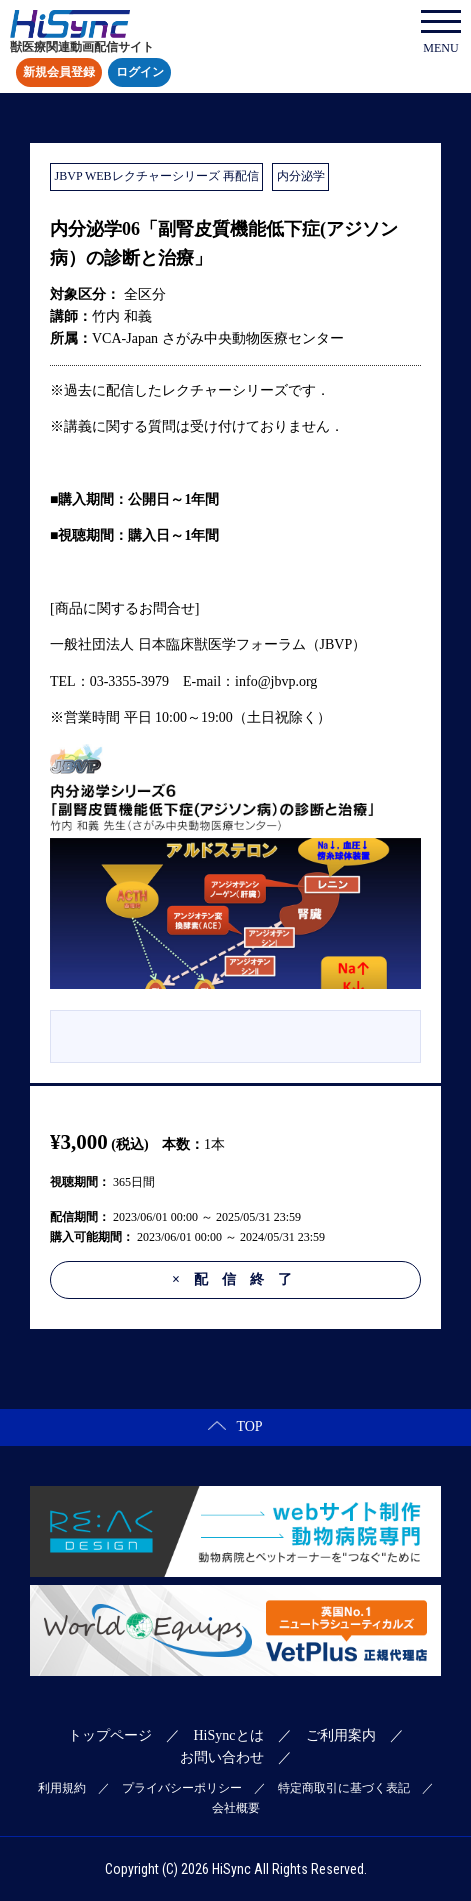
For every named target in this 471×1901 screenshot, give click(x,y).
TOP (235, 1426)
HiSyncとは (229, 1735)
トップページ (110, 1735)
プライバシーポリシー (182, 1788)
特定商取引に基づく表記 (344, 1788)
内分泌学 (301, 176)
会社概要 (236, 1808)
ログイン (140, 73)
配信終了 (239, 1279)
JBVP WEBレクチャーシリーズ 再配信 (157, 176)
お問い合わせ (222, 1757)
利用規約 (62, 1788)
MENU (441, 32)
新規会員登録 (59, 73)
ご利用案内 (341, 1735)
